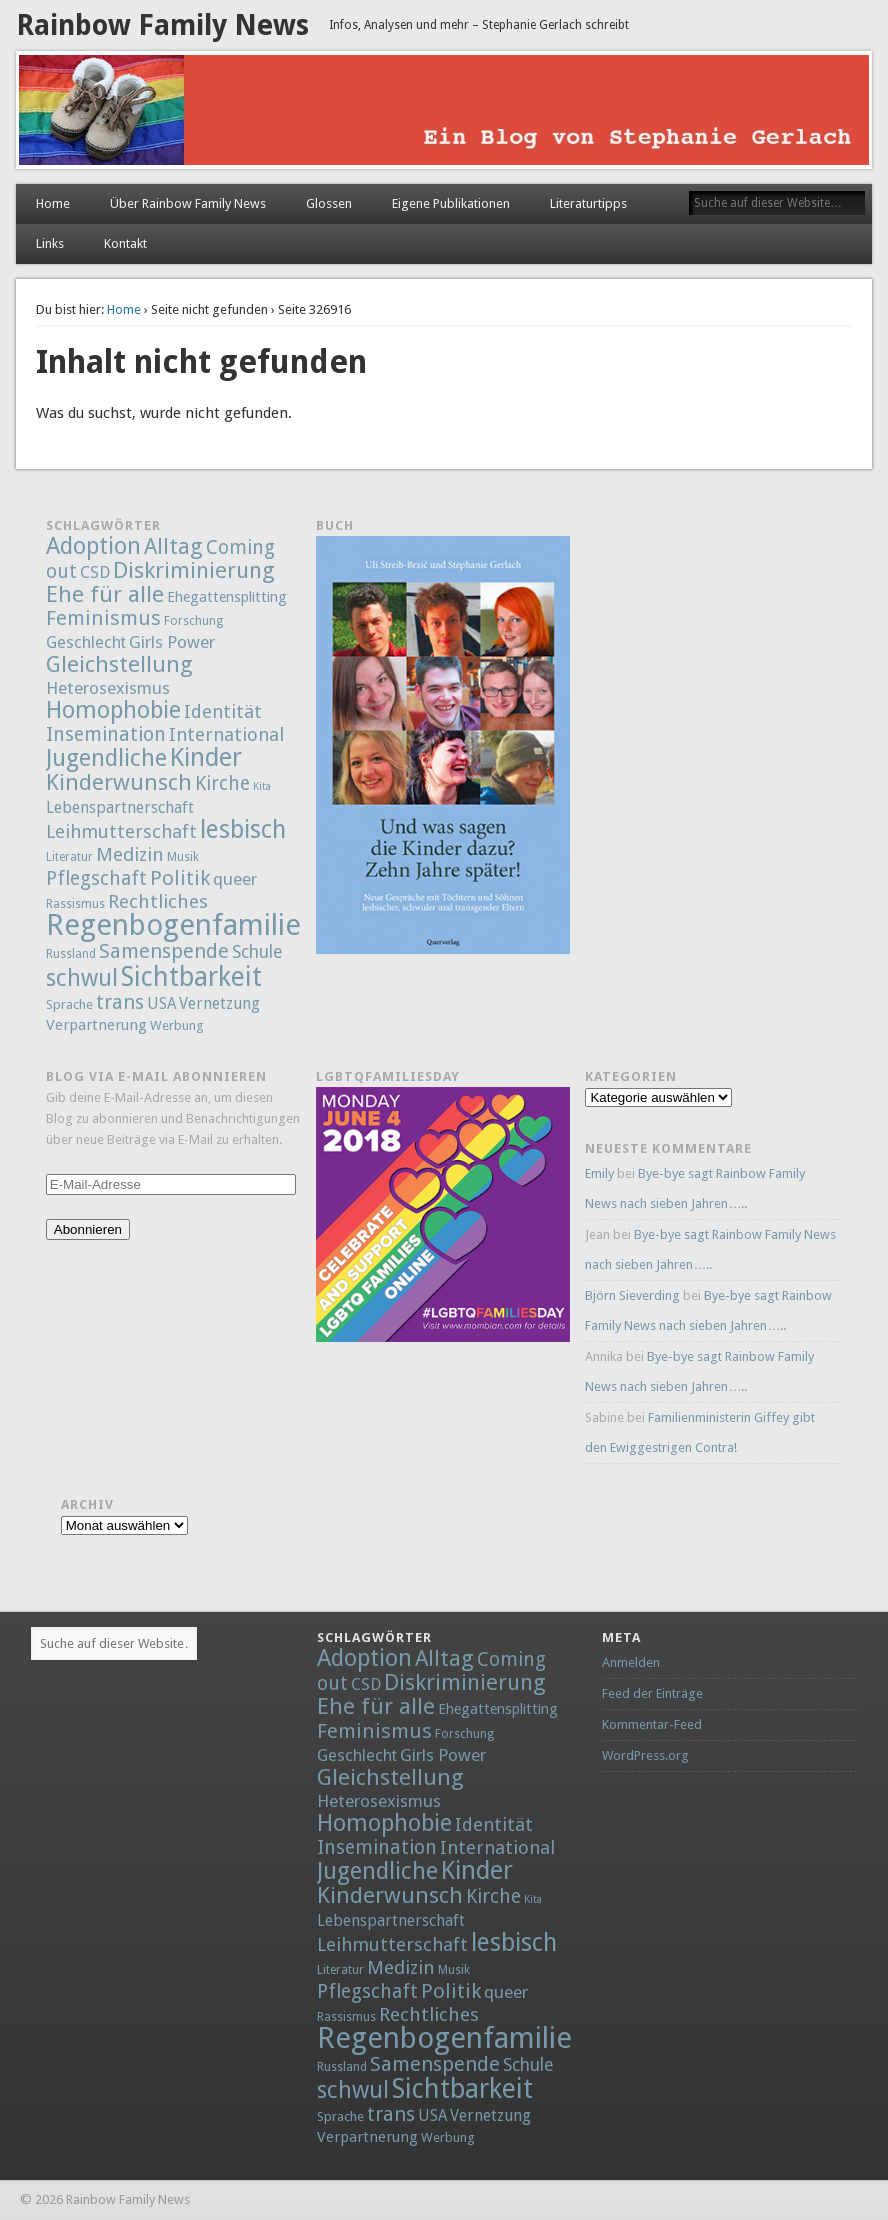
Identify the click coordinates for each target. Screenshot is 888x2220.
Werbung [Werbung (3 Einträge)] (177, 1025)
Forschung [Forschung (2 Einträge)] (193, 621)
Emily (599, 1173)
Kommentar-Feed (652, 1724)
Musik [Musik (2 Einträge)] (183, 857)
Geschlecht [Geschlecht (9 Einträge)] (86, 642)
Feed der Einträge (652, 1693)
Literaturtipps (588, 203)
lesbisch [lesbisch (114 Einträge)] (243, 829)
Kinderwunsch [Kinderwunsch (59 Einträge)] (119, 782)
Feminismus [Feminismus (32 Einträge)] (103, 618)
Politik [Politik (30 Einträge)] (180, 878)
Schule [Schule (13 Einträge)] (257, 952)
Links (50, 243)
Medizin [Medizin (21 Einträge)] (130, 854)
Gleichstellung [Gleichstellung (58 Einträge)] (119, 664)
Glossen (329, 203)
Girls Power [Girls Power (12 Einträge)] (172, 642)
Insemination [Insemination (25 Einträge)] (106, 734)
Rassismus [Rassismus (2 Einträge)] (75, 904)
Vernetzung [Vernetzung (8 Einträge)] (219, 1003)
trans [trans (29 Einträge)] (120, 1002)
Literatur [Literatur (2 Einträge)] (69, 857)
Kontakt (125, 243)
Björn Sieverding (632, 1295)
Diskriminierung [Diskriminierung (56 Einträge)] (194, 570)
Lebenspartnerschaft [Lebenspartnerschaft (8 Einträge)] (120, 807)
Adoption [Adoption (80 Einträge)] (93, 546)
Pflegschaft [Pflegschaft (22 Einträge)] (96, 878)
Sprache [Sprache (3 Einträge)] (69, 1004)
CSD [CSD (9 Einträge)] (95, 572)
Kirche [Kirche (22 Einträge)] (222, 783)
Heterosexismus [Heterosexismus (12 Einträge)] (108, 688)
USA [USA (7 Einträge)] (161, 1004)
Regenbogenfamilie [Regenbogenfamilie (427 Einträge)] (173, 925)
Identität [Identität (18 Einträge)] (223, 711)
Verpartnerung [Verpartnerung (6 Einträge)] (96, 1025)
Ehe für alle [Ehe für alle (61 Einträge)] (105, 594)
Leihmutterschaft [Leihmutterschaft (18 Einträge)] (121, 831)
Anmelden (631, 1662)
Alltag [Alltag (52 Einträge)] (173, 546)
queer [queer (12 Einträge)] (235, 879)
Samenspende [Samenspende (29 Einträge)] (164, 951)
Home (53, 203)
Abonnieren (88, 1229)
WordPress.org (645, 1755)
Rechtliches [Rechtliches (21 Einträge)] (158, 901)
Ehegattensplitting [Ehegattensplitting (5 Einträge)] (227, 596)
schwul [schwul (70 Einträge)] (82, 978)
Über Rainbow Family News (188, 203)
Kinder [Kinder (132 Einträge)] (206, 757)
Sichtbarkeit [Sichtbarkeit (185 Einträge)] (191, 976)
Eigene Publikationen (451, 203)
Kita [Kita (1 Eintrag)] (262, 786)
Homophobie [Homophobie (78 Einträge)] (113, 710)
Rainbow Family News (162, 25)
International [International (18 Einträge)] (226, 734)
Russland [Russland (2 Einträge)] (71, 954)
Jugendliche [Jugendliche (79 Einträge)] (106, 758)
